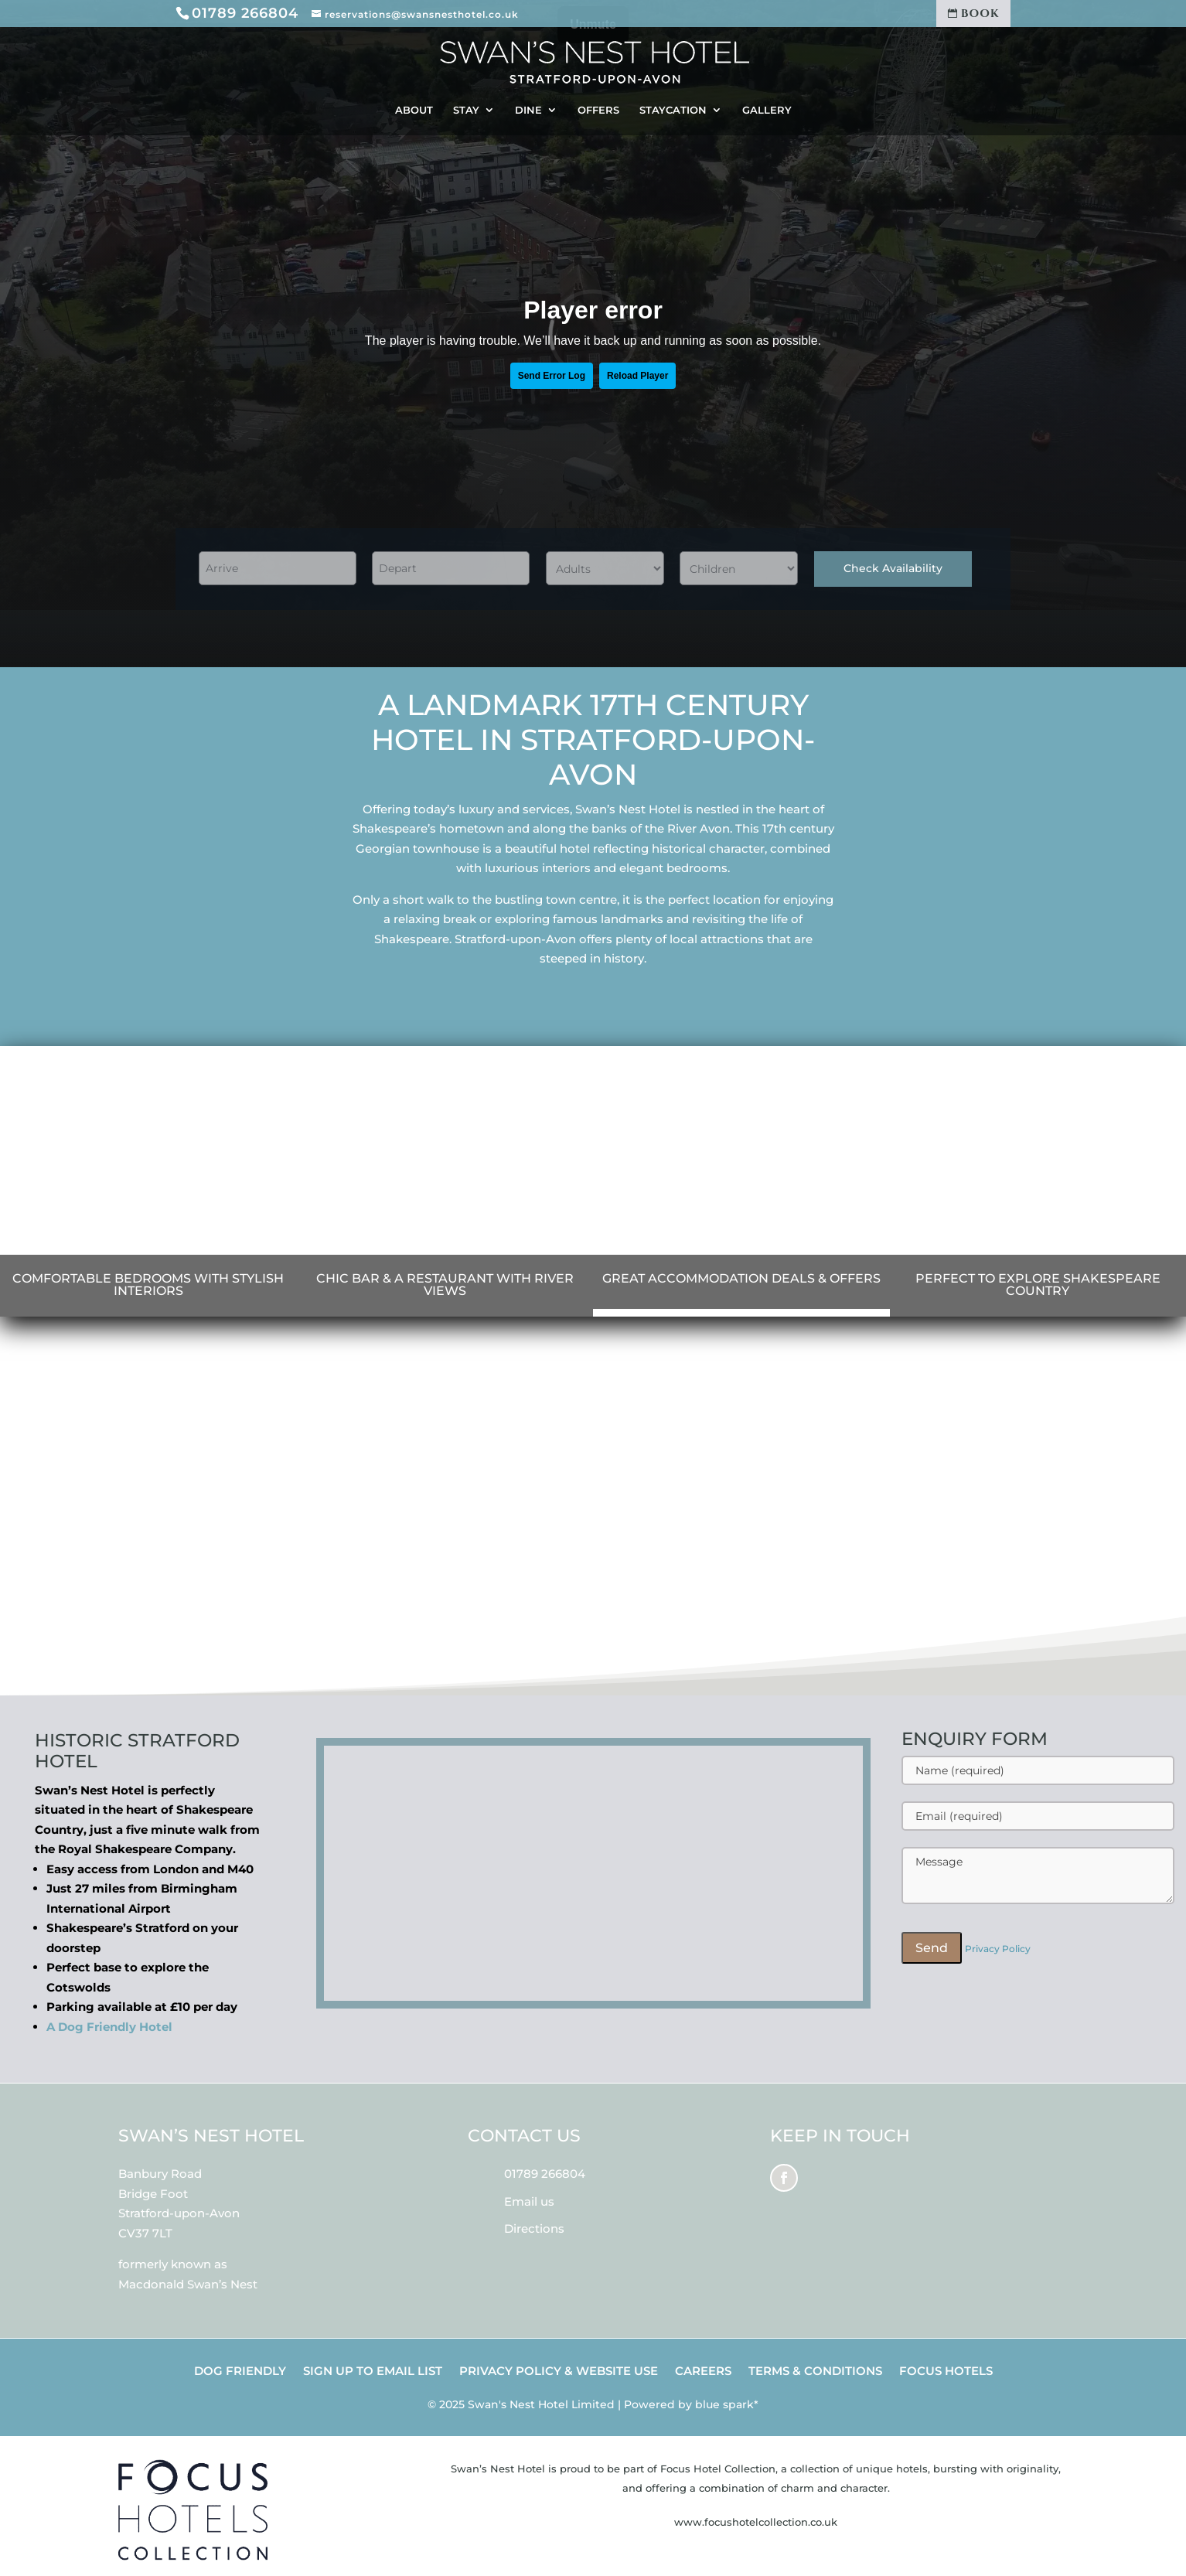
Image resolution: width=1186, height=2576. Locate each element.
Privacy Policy (998, 1948)
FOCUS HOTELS (946, 2372)
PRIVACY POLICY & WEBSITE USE (558, 2372)
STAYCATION (673, 110)
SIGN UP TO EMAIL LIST (372, 2372)
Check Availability (892, 568)
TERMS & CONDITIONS (815, 2372)
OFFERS (598, 110)
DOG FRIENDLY (240, 2372)
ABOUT (414, 110)
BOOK (974, 13)
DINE (528, 110)
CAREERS (703, 2372)
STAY (466, 110)
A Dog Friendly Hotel (109, 2026)
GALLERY (767, 110)
